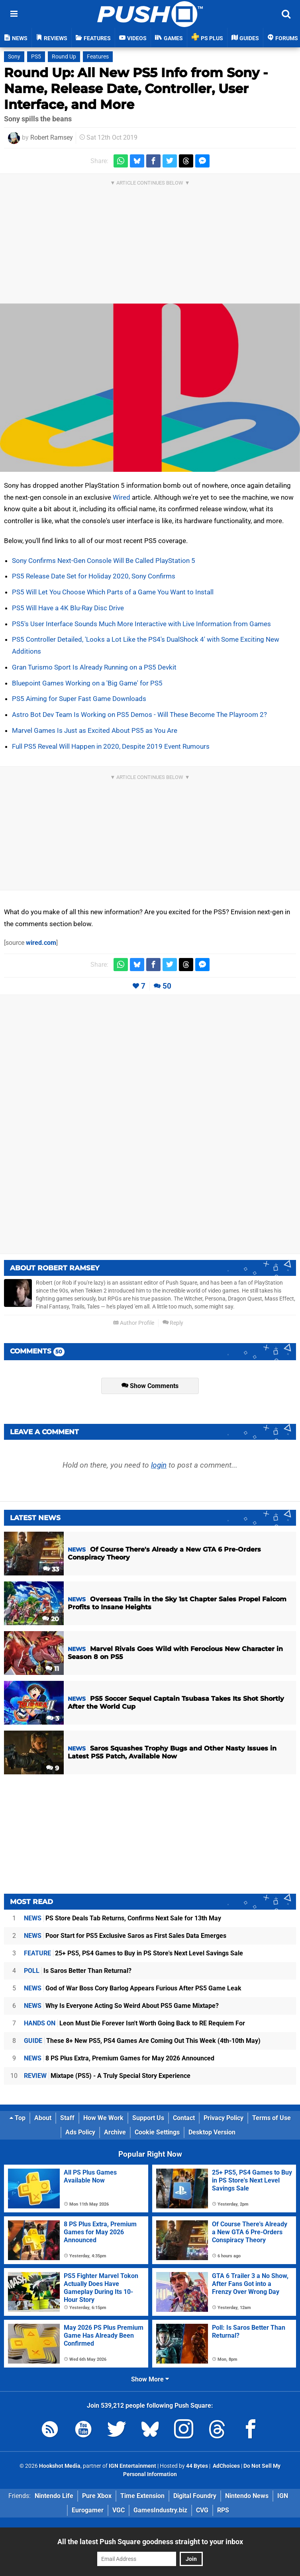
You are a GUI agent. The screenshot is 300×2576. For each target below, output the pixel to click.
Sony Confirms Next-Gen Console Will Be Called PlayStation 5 (103, 561)
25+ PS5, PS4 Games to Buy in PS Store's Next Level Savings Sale (133, 1953)
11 (52, 1669)
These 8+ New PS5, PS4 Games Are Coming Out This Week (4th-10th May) (142, 2040)
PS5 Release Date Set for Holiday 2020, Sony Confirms (93, 576)
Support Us (148, 2118)
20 (50, 1619)
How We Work (103, 2118)
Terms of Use (271, 2118)
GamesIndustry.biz (160, 2510)
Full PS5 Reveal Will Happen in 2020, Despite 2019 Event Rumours (111, 746)
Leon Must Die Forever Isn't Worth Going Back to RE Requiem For (134, 2023)
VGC (118, 2510)
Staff (67, 2118)
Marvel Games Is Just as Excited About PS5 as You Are (94, 730)
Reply (173, 1323)
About (42, 2118)
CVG (202, 2510)
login (159, 1465)
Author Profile (133, 1323)
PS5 (36, 56)
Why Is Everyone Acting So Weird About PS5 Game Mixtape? (121, 2005)
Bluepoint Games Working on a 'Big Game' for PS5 (87, 683)
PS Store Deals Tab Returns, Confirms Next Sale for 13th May (122, 1918)
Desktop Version (211, 2132)
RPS (223, 2510)
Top (17, 2118)
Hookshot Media (59, 2466)
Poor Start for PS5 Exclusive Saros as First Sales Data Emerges (125, 1935)
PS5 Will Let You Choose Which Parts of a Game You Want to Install (113, 592)
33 (51, 1569)
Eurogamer (88, 2510)
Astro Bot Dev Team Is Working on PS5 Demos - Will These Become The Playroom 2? (139, 714)
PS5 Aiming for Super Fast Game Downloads (79, 699)
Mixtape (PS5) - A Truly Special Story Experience (107, 2075)
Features (98, 56)
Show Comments (150, 1386)
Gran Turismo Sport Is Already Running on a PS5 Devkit (94, 667)
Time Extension (142, 2496)
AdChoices (226, 2466)
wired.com (41, 942)
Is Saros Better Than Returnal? (77, 1970)
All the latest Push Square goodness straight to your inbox (150, 2541)
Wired (121, 497)
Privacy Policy (223, 2118)
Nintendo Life (54, 2496)
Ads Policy (80, 2132)
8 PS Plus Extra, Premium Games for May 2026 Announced (119, 2058)
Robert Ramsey (51, 137)
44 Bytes (197, 2466)
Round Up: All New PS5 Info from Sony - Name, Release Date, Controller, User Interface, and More (136, 88)
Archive (115, 2132)
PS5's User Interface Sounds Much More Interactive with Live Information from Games (141, 624)
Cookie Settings (157, 2132)
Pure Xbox (97, 2496)
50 (167, 986)
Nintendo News (247, 2496)
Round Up (64, 56)
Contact (184, 2118)
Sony (14, 56)
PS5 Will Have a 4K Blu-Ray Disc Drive (68, 608)
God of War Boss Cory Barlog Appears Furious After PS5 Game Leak (132, 1988)
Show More (150, 2379)
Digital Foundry (194, 2496)
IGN (282, 2496)
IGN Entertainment (132, 2466)
